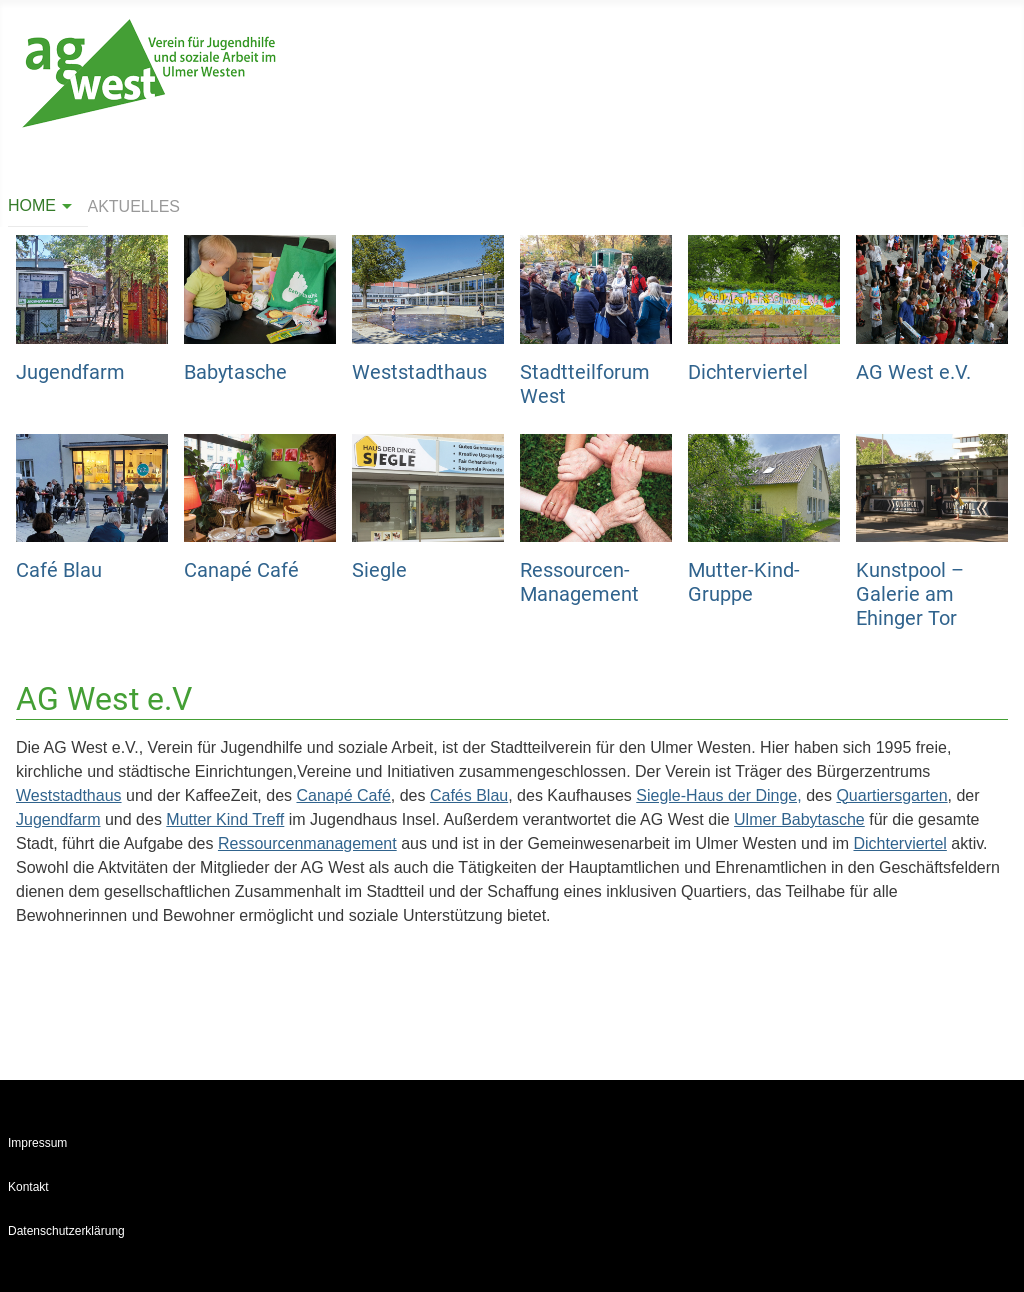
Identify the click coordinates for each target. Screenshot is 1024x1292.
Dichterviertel (748, 372)
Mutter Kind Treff (225, 819)
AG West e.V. (913, 372)
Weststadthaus (419, 372)
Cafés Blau (469, 795)
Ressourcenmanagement (307, 843)
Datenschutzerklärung (66, 1231)
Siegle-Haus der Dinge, (718, 795)
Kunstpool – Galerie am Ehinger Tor (910, 594)
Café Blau (59, 570)
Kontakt (28, 1187)
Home (32, 205)
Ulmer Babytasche (799, 819)
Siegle (379, 570)
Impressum (37, 1143)
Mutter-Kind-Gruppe (744, 582)
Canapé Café (241, 570)
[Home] (64, 206)
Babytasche (235, 372)
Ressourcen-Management (579, 582)
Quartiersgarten (891, 795)
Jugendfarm (70, 372)
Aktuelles (134, 206)
